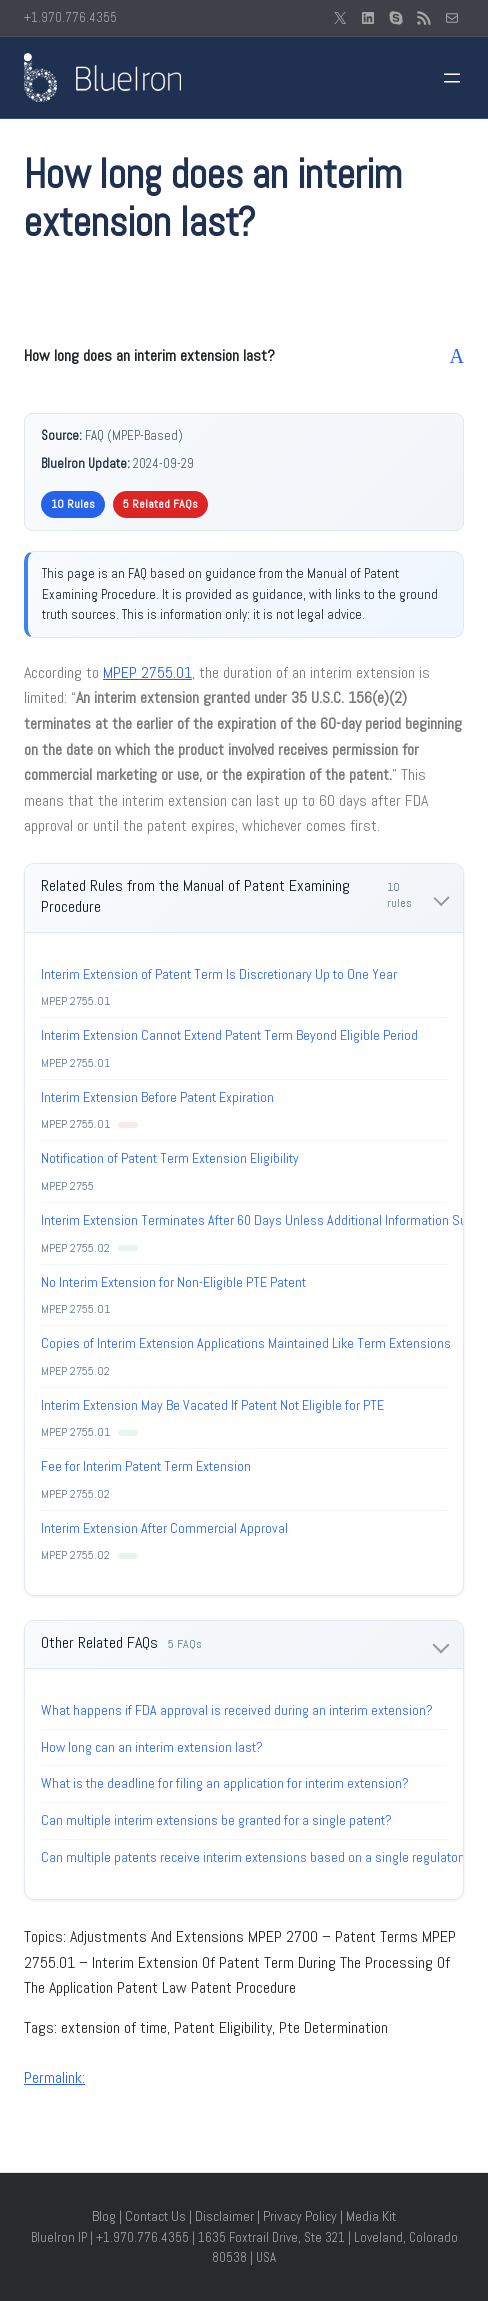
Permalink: (54, 2077)
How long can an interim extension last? (152, 1747)
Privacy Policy (300, 2216)
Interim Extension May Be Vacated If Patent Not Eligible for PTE (212, 1405)
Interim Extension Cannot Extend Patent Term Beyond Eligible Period (229, 1035)
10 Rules (73, 504)
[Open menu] (452, 78)
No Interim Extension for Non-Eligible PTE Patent (173, 1282)
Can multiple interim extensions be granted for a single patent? (216, 1820)
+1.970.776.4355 (70, 17)
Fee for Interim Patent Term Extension (146, 1466)
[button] (244, 356)
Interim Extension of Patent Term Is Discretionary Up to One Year (219, 974)
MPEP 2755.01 (147, 672)
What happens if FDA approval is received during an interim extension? (237, 1710)
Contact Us (155, 2216)
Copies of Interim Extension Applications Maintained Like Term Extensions (246, 1343)
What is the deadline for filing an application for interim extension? (225, 1783)
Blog (104, 2216)
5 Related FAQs (160, 504)
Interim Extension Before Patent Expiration (157, 1097)
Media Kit (371, 2216)
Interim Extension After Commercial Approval (164, 1528)
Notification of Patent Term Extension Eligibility (170, 1158)
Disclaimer (224, 2216)
